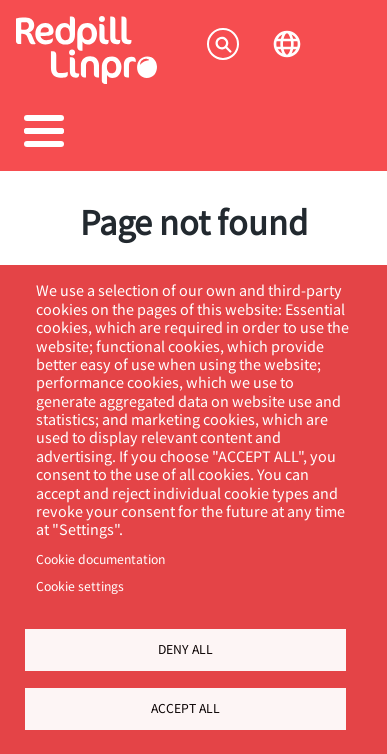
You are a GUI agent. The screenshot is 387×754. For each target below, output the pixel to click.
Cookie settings (80, 586)
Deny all (185, 649)
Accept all (185, 708)
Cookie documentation (100, 559)
